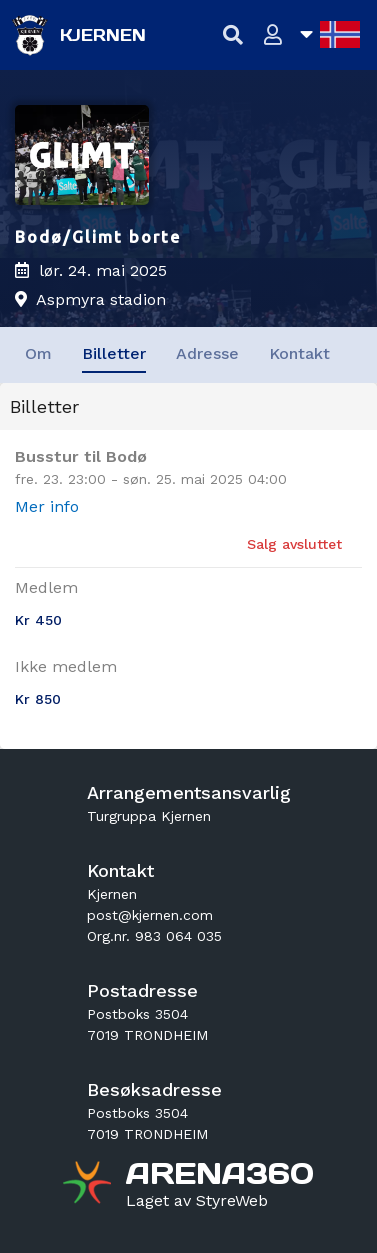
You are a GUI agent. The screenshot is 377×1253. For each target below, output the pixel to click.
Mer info (47, 506)
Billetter (114, 353)
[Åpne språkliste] (330, 34)
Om (38, 353)
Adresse (207, 353)
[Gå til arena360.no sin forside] (89, 1185)
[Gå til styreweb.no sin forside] (197, 1201)
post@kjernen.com (150, 915)
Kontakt (299, 353)
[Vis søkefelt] (233, 35)
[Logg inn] (273, 35)
